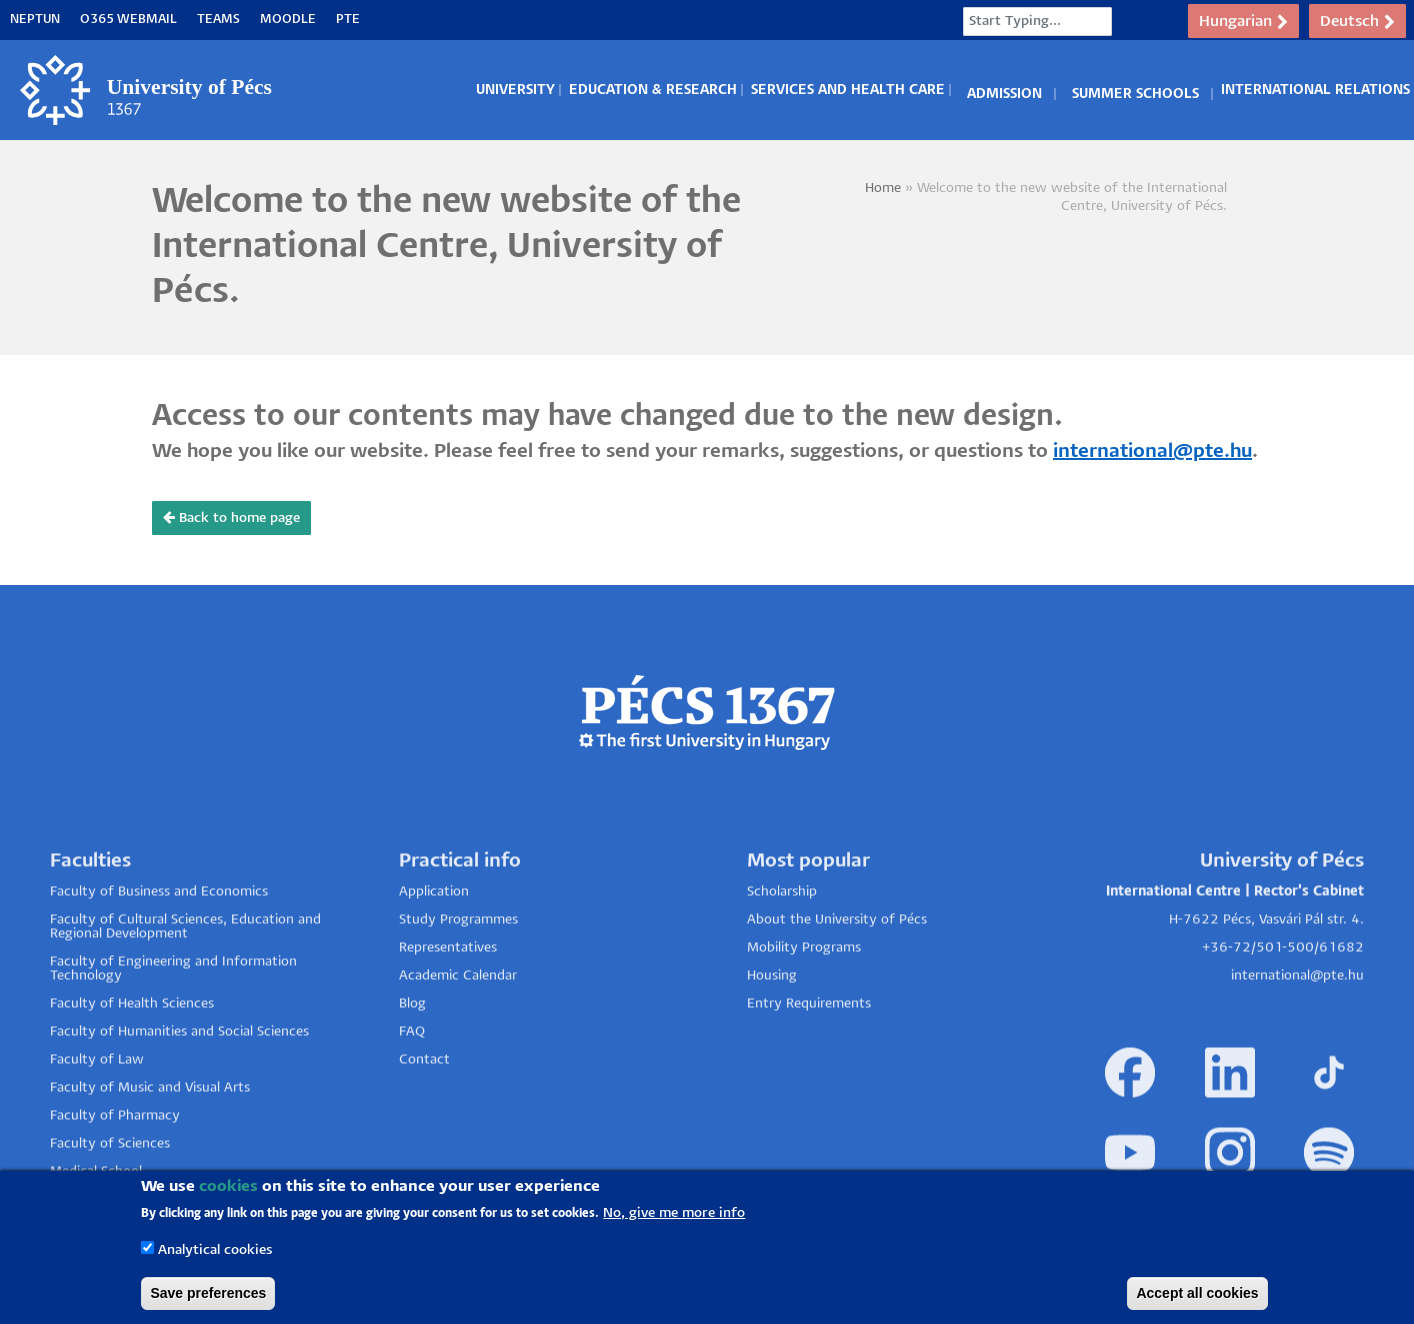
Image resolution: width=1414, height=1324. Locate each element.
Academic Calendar (458, 1023)
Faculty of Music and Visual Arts (150, 1135)
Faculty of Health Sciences (132, 1051)
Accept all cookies (1197, 1293)
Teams (218, 19)
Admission (1004, 90)
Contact (424, 1107)
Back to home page (231, 517)
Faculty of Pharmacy (115, 1163)
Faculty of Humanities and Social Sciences (179, 1079)
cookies (228, 1186)
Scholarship (782, 939)
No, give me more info (674, 1213)
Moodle (288, 19)
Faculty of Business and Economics (159, 939)
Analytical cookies (215, 1250)
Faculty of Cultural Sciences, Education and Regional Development (185, 974)
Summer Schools (1135, 90)
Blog (412, 1051)
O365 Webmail (128, 19)
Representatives (448, 995)
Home (883, 188)
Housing (772, 1023)
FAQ (412, 1079)
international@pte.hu (1152, 451)
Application (434, 939)
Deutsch (1357, 22)
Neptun (35, 19)
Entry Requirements (809, 1051)
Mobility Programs (804, 995)
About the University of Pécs (837, 967)
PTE (348, 19)
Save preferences (208, 1293)
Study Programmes (458, 967)
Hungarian (1243, 22)
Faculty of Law (97, 1107)
